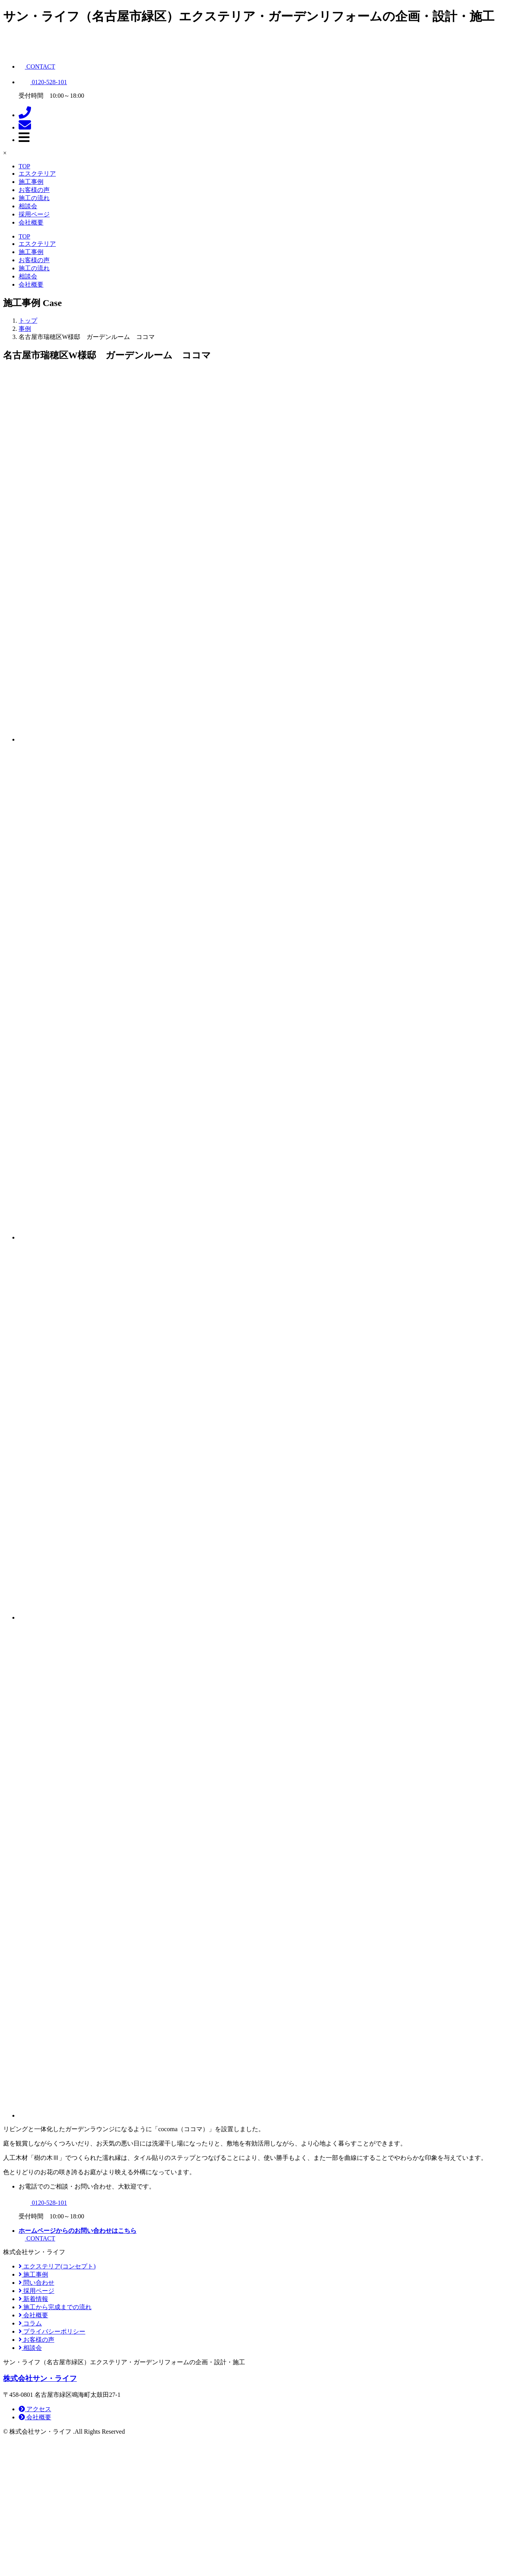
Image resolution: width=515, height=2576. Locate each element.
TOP (24, 166)
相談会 (28, 206)
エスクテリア (37, 173)
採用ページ (34, 214)
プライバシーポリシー (52, 2331)
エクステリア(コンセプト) (57, 2266)
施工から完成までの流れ (55, 2307)
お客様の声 (34, 190)
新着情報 (33, 2299)
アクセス (35, 2409)
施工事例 (31, 181)
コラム (30, 2323)
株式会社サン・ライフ (40, 2378)
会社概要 (31, 222)
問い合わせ (36, 2282)
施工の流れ (34, 198)
